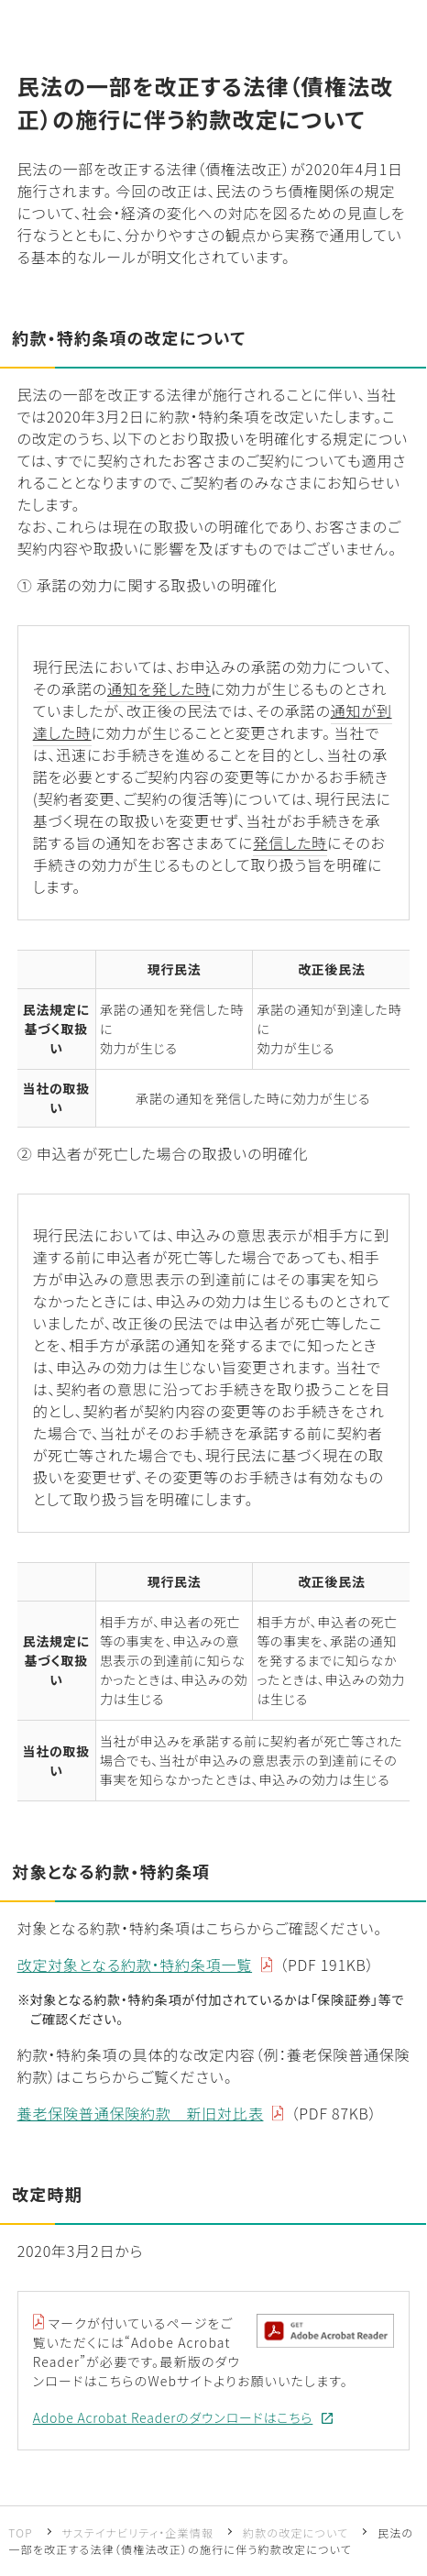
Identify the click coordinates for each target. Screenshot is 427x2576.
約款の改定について (295, 2532)
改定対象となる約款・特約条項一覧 (134, 1965)
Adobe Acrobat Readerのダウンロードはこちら (173, 2417)
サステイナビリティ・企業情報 (138, 2532)
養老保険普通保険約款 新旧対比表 (140, 2113)
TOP (20, 2532)
